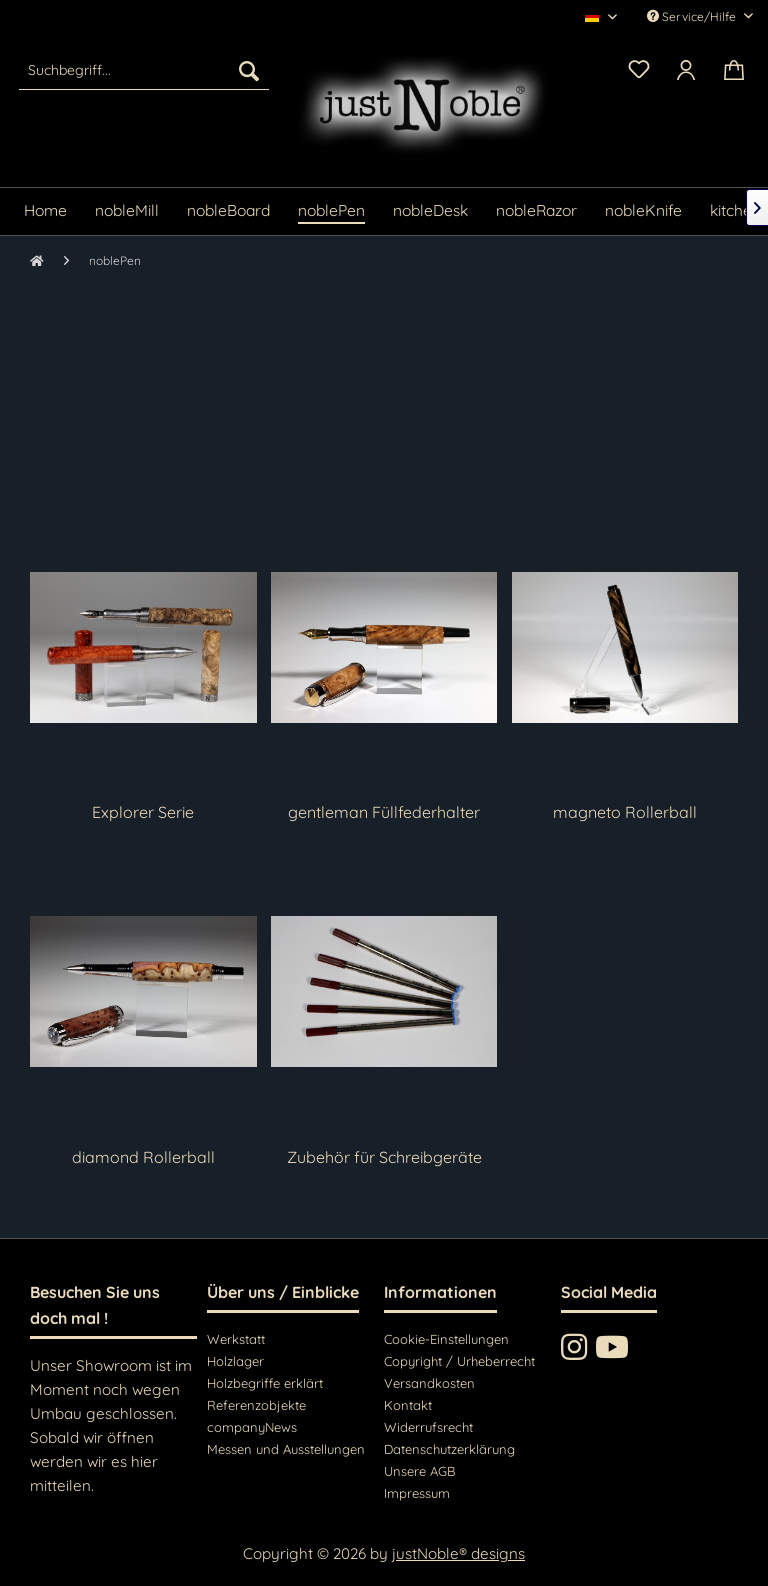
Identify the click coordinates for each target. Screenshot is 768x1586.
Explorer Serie (143, 812)
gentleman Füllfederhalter (384, 812)
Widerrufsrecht (428, 1427)
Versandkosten (429, 1383)
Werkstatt (236, 1339)
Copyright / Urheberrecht (459, 1361)
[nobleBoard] (228, 211)
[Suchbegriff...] (144, 70)
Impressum (417, 1493)
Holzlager (235, 1361)
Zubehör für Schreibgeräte (384, 1157)
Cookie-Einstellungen (446, 1339)
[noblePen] (331, 211)
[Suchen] (249, 70)
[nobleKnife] (643, 211)
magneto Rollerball (625, 812)
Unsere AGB (419, 1471)
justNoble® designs (458, 1553)
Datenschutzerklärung (449, 1449)
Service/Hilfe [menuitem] (693, 16)
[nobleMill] (127, 211)
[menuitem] (144, 70)
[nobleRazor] (536, 211)
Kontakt (408, 1405)
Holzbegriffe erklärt (265, 1383)
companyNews (252, 1427)
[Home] (45, 211)
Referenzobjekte (256, 1405)
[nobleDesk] (430, 211)
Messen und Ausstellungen (286, 1449)
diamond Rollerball (143, 1157)
